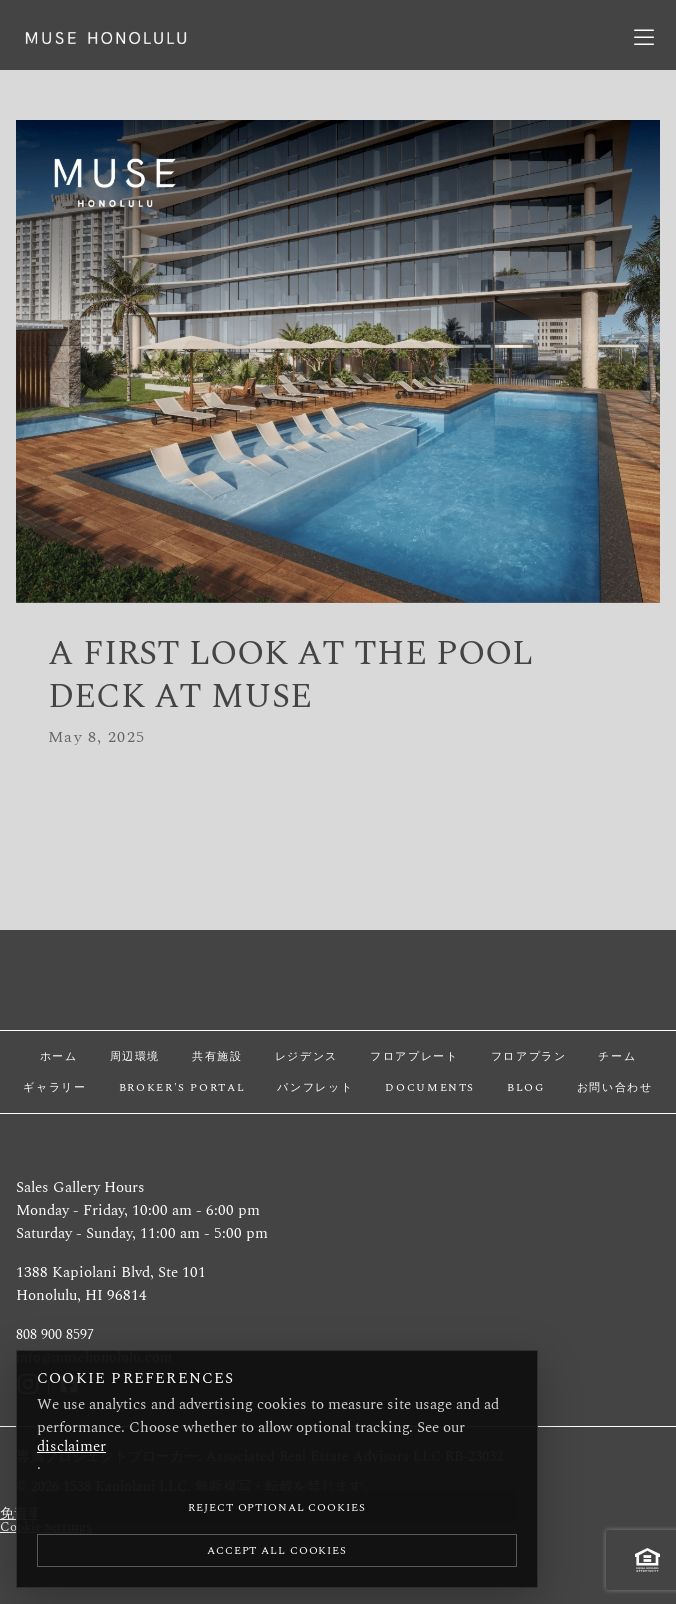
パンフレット (315, 1087)
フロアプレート (414, 1056)
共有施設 (217, 1056)
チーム (617, 1056)
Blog (526, 1087)
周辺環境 (135, 1056)
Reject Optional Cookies (276, 1507)
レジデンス (306, 1056)
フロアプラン (529, 1056)
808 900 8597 (55, 1335)
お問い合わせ (615, 1087)
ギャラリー (54, 1087)
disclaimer (71, 1446)
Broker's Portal (182, 1087)
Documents (430, 1087)
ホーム (59, 1056)
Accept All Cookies (277, 1550)
